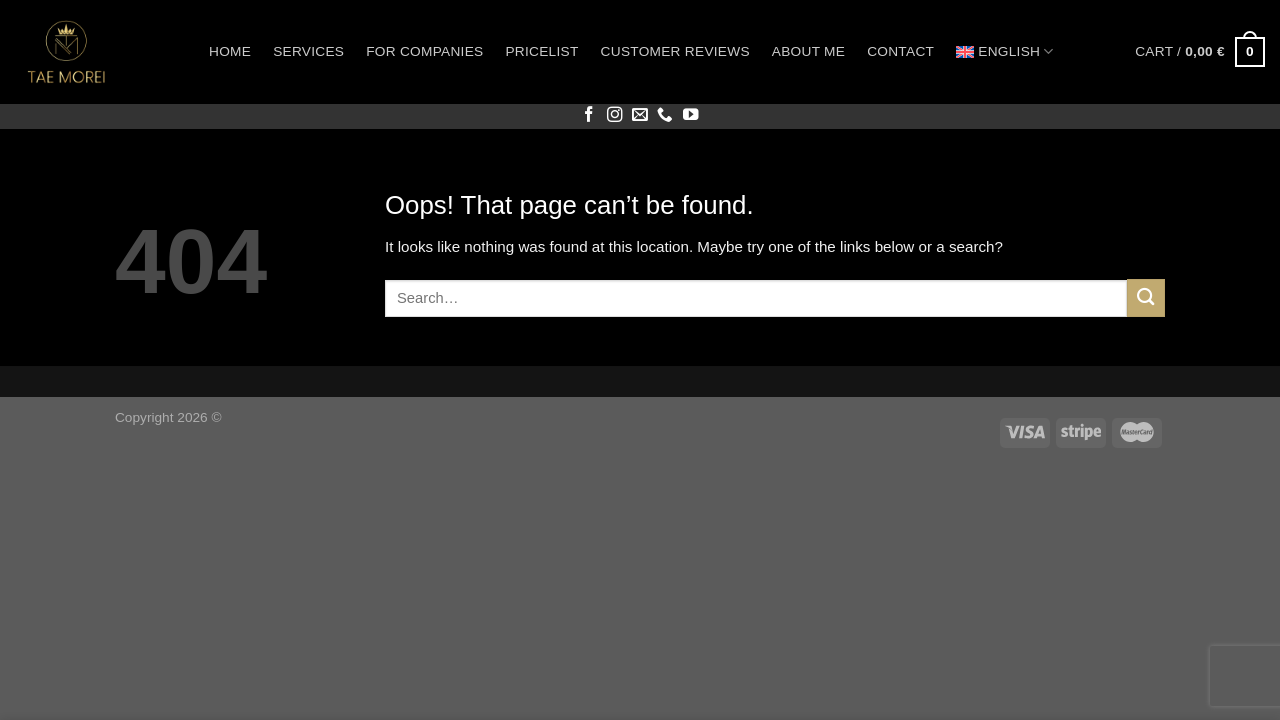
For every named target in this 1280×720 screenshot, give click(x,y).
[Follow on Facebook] (589, 115)
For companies (424, 51)
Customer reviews (675, 51)
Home (230, 51)
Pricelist (541, 51)
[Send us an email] (640, 115)
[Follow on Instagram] (615, 115)
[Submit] (1146, 297)
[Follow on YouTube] (691, 115)
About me (808, 51)
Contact (900, 51)
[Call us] (665, 115)
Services (308, 51)
